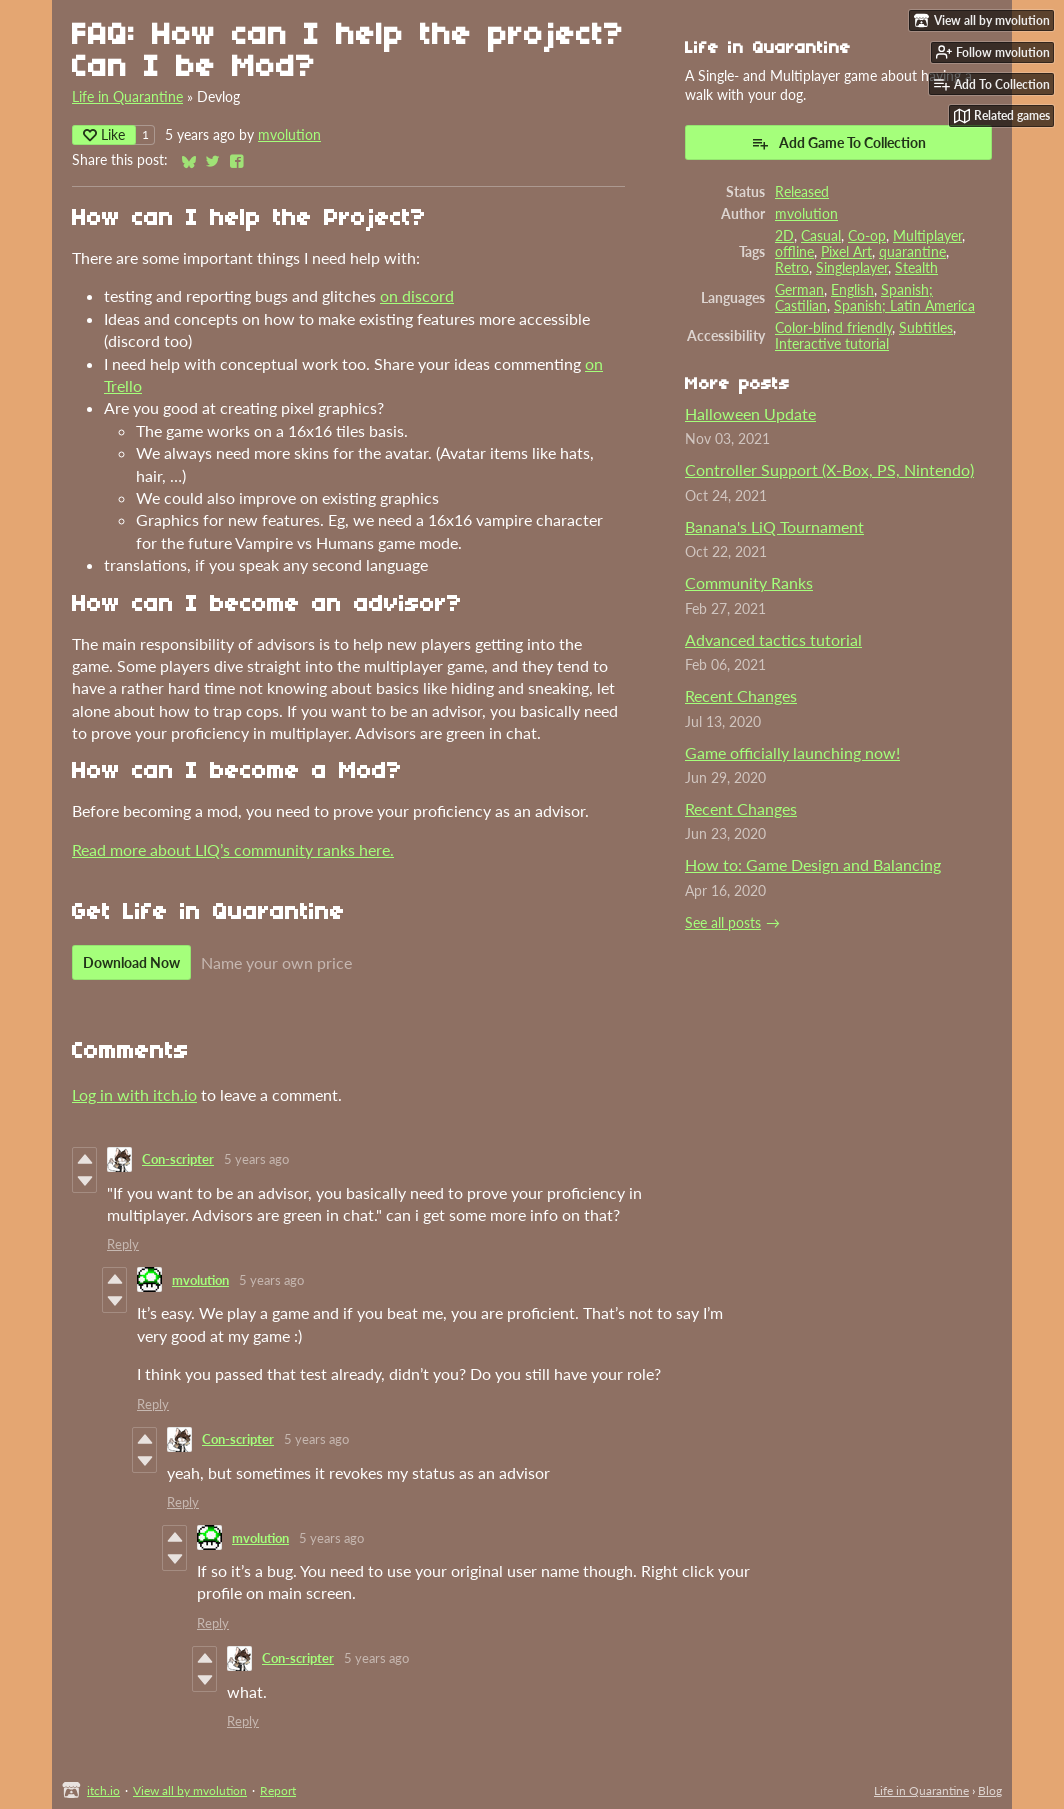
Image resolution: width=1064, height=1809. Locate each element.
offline (794, 252)
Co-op (867, 236)
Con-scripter (178, 1159)
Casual (821, 236)
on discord (417, 295)
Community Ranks (749, 582)
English (852, 290)
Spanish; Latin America (904, 306)
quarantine (912, 252)
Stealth (916, 268)
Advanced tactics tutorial (773, 639)
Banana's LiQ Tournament (774, 526)
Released (802, 192)
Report (278, 1790)
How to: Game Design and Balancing (813, 864)
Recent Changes (741, 695)
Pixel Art (846, 252)
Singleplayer (852, 268)
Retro (792, 268)
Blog (990, 1790)
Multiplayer (927, 236)
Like (104, 134)
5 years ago (256, 1159)
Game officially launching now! (792, 752)
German (799, 290)
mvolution (289, 135)
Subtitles (926, 328)
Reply (123, 1244)
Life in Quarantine (127, 97)
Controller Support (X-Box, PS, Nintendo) (829, 469)
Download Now (131, 962)
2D (784, 236)
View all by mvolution (190, 1790)
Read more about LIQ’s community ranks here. (233, 849)
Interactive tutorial (832, 344)
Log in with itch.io (134, 1094)
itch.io (103, 1790)
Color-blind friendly (833, 328)
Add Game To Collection (838, 143)
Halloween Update (750, 413)
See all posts (723, 923)
